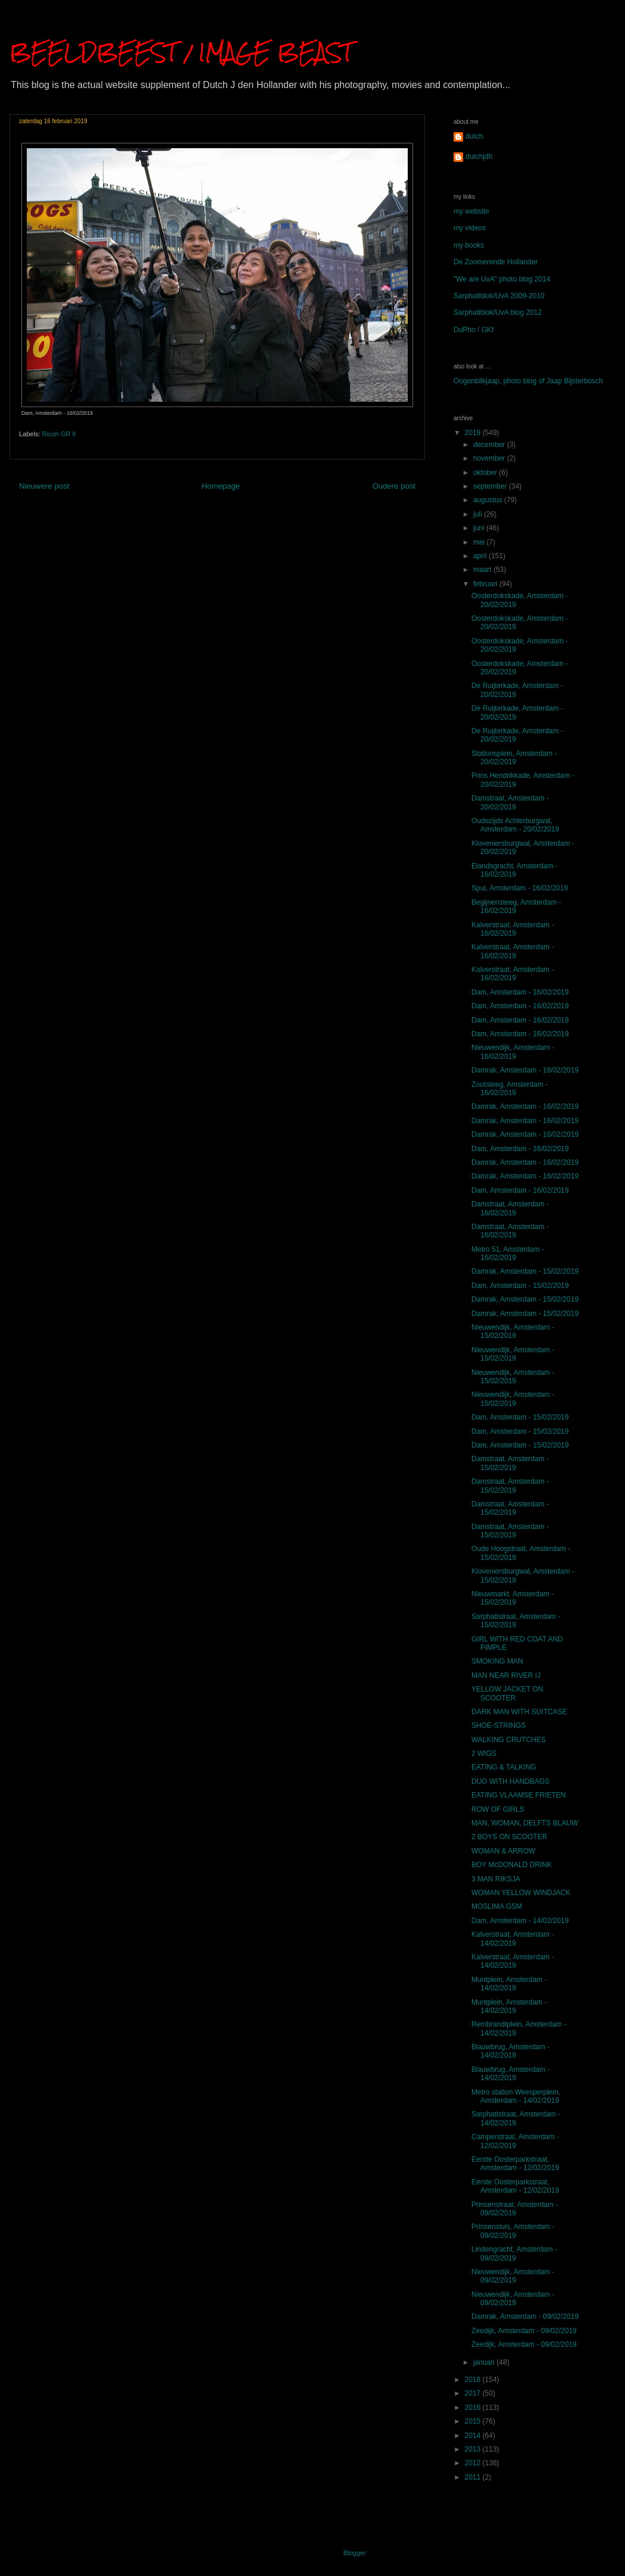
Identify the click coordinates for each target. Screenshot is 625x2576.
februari (486, 584)
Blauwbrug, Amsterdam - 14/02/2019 (510, 2051)
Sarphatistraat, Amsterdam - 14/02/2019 (515, 2118)
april (481, 556)
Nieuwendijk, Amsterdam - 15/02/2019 (512, 1331)
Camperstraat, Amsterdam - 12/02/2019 (515, 2141)
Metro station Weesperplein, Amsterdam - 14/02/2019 (515, 2096)
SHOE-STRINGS (498, 1725)
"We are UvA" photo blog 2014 (502, 279)
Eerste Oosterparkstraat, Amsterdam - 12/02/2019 (515, 2163)
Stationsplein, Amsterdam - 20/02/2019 (514, 757)
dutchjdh (478, 156)
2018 (474, 2379)
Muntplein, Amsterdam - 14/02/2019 (509, 1983)
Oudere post (393, 486)
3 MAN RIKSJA (495, 1879)
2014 (474, 2435)
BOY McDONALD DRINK (511, 1865)
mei (480, 542)
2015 (474, 2421)
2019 (474, 433)
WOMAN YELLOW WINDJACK (520, 1893)
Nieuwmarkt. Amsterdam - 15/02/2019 (512, 1598)
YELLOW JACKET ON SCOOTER (507, 1693)
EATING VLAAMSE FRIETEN (518, 1795)
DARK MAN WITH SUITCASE (519, 1712)
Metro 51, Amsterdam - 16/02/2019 (507, 1253)
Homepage (221, 486)
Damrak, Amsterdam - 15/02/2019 (525, 1271)
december (490, 444)
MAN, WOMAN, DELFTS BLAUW (524, 1823)
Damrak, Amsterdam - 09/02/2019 (525, 2316)
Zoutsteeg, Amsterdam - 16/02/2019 (509, 1088)
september (491, 486)
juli (478, 514)
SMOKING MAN (497, 1661)
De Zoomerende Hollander (496, 262)
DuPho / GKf (473, 330)
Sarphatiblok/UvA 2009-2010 (499, 296)
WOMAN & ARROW (503, 1851)
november (490, 458)
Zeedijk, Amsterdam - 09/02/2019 (524, 2331)
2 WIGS (483, 1753)
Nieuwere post (44, 486)
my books (469, 245)
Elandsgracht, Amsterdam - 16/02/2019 (514, 870)
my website (471, 211)
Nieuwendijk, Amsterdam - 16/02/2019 (512, 1051)
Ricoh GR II (59, 433)
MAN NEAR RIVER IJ (505, 1675)
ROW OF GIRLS (497, 1809)
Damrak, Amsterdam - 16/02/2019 (525, 1070)
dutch (474, 136)
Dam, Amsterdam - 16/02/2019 (519, 992)
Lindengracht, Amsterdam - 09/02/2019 (514, 2253)
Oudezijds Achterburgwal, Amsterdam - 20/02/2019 (515, 825)
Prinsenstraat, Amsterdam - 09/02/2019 (514, 2208)
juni (479, 528)
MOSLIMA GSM (496, 1906)
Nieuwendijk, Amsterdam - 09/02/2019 (512, 2276)
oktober (486, 472)
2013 (474, 2449)
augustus (488, 500)
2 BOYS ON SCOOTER (509, 1837)
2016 (474, 2407)
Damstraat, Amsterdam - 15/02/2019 (510, 1463)
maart (483, 569)
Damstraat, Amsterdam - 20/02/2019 (510, 802)
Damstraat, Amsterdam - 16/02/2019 (510, 1208)
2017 (474, 2393)
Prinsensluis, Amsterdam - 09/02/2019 (512, 2230)
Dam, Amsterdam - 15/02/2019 (519, 1285)
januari (484, 2362)
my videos (470, 228)
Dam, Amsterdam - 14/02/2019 (519, 1921)
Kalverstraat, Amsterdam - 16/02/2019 (512, 929)
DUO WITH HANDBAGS (510, 1781)
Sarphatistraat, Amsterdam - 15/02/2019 (515, 1620)
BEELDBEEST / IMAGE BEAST (181, 52)
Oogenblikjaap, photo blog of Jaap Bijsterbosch (528, 381)
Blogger (354, 2552)
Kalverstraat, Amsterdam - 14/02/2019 (512, 1938)
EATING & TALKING (503, 1767)
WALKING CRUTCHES (508, 1740)
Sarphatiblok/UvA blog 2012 (498, 312)
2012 (474, 2463)
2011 (474, 2477)
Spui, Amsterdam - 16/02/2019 (519, 888)
